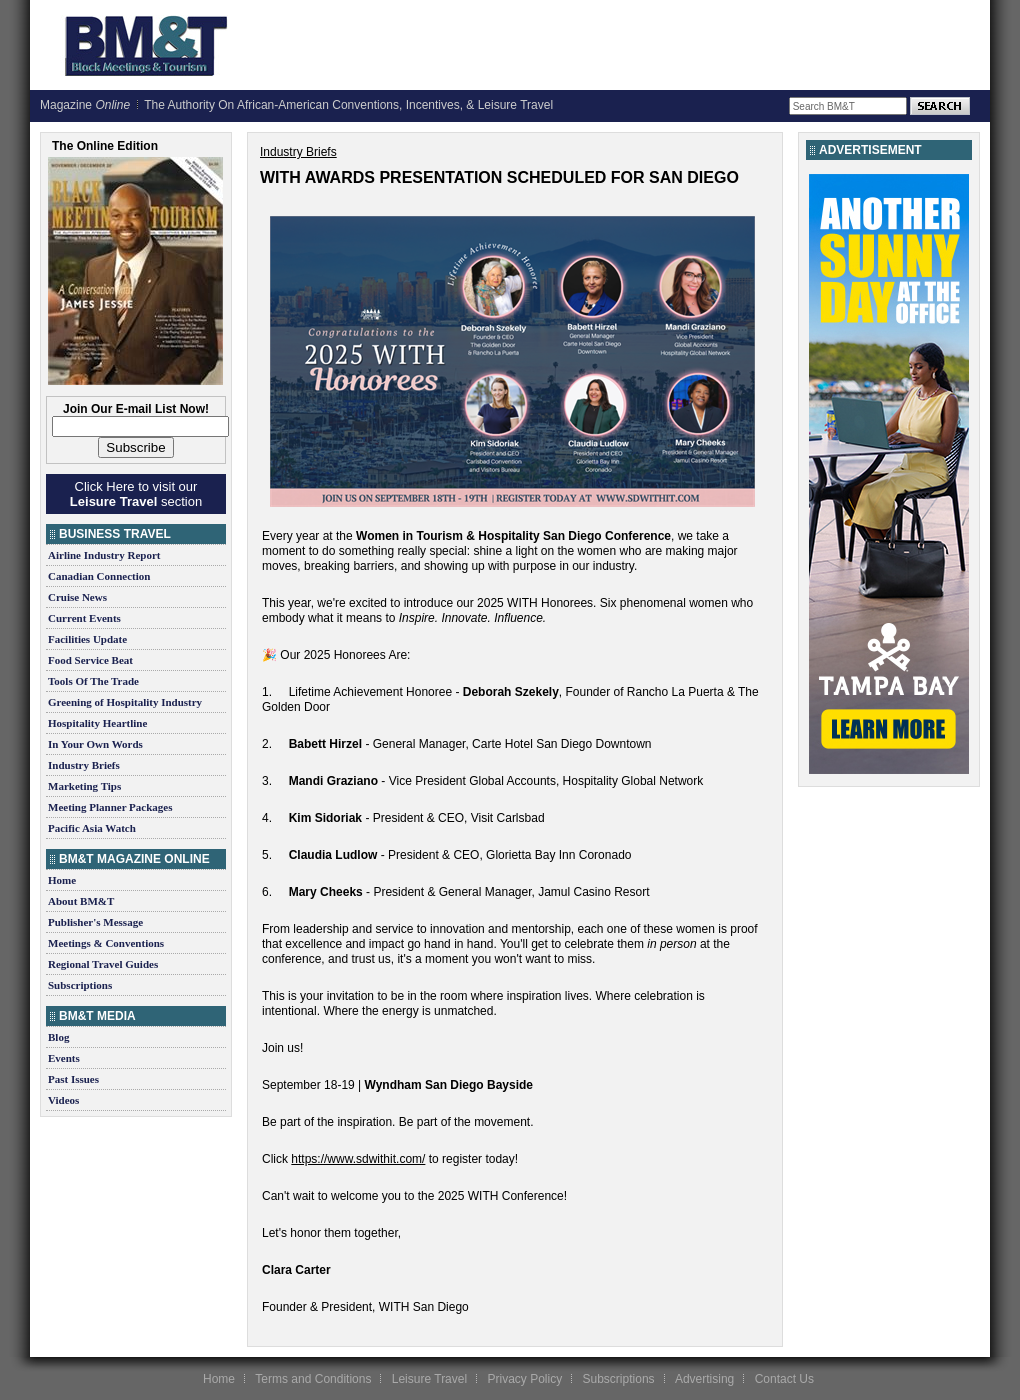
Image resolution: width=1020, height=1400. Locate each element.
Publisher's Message (95, 922)
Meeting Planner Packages (110, 807)
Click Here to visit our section (136, 494)
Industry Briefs (84, 765)
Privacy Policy (524, 1379)
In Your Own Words (95, 744)
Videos (63, 1100)
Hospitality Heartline (97, 723)
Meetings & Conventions (106, 943)
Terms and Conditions (313, 1379)
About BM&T (81, 901)
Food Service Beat (90, 660)
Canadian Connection (99, 576)
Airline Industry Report (104, 555)
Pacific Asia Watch (92, 828)
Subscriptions (80, 985)
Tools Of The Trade (93, 681)
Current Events (84, 618)
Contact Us (784, 1379)
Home (62, 880)
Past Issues (73, 1079)
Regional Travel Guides (103, 964)
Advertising (704, 1379)
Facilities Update (87, 639)
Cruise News (77, 597)
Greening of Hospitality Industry (125, 702)
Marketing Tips (84, 786)
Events (64, 1058)
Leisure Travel (429, 1379)
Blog (58, 1037)
